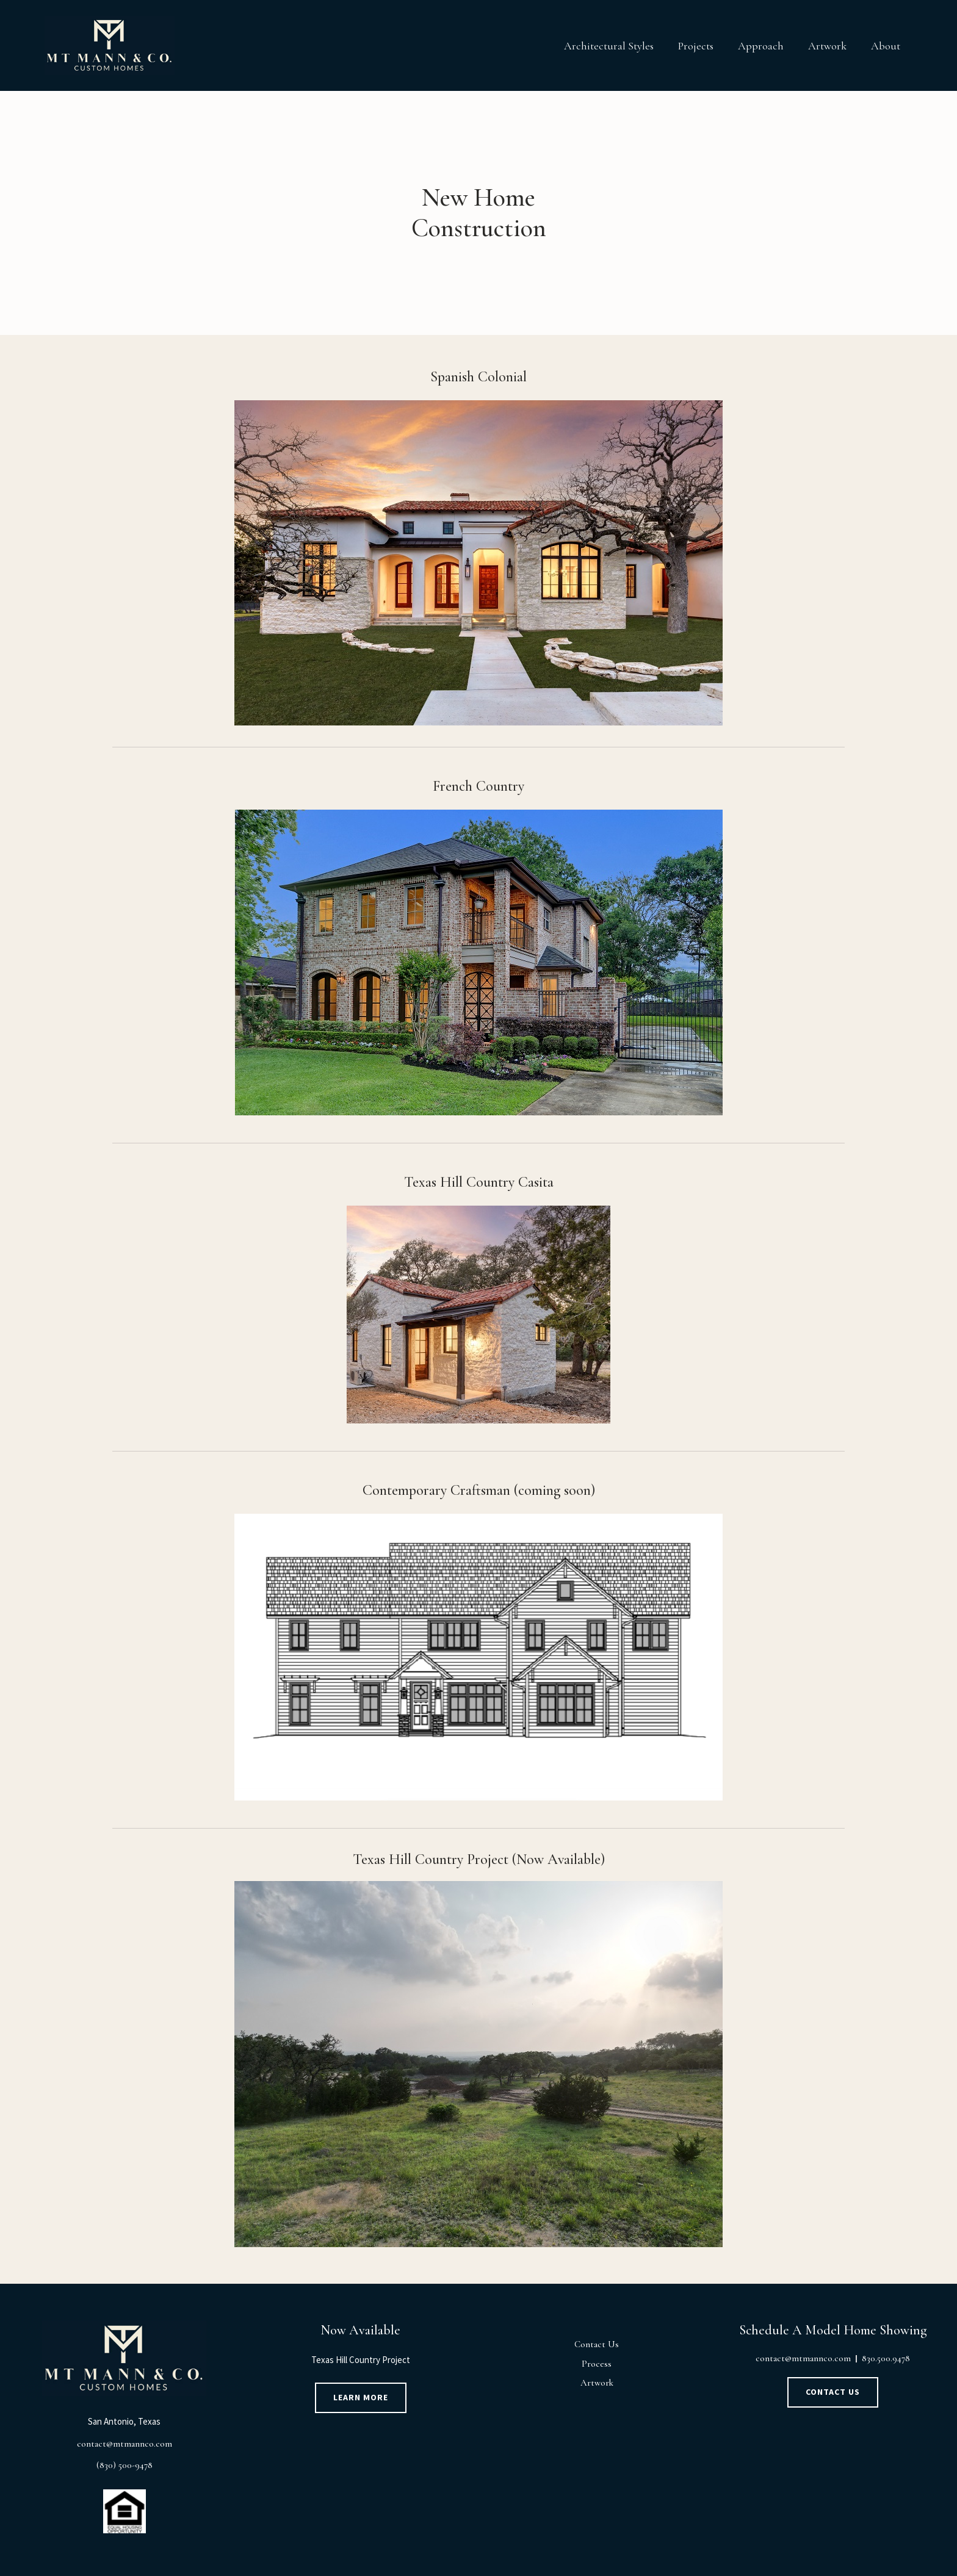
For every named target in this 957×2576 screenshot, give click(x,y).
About (885, 45)
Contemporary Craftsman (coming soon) (479, 1490)
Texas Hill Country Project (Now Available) (479, 1859)
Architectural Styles (609, 45)
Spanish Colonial (478, 377)
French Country (478, 786)
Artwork (827, 45)
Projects (695, 45)
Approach (761, 45)
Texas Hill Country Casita (479, 1182)
